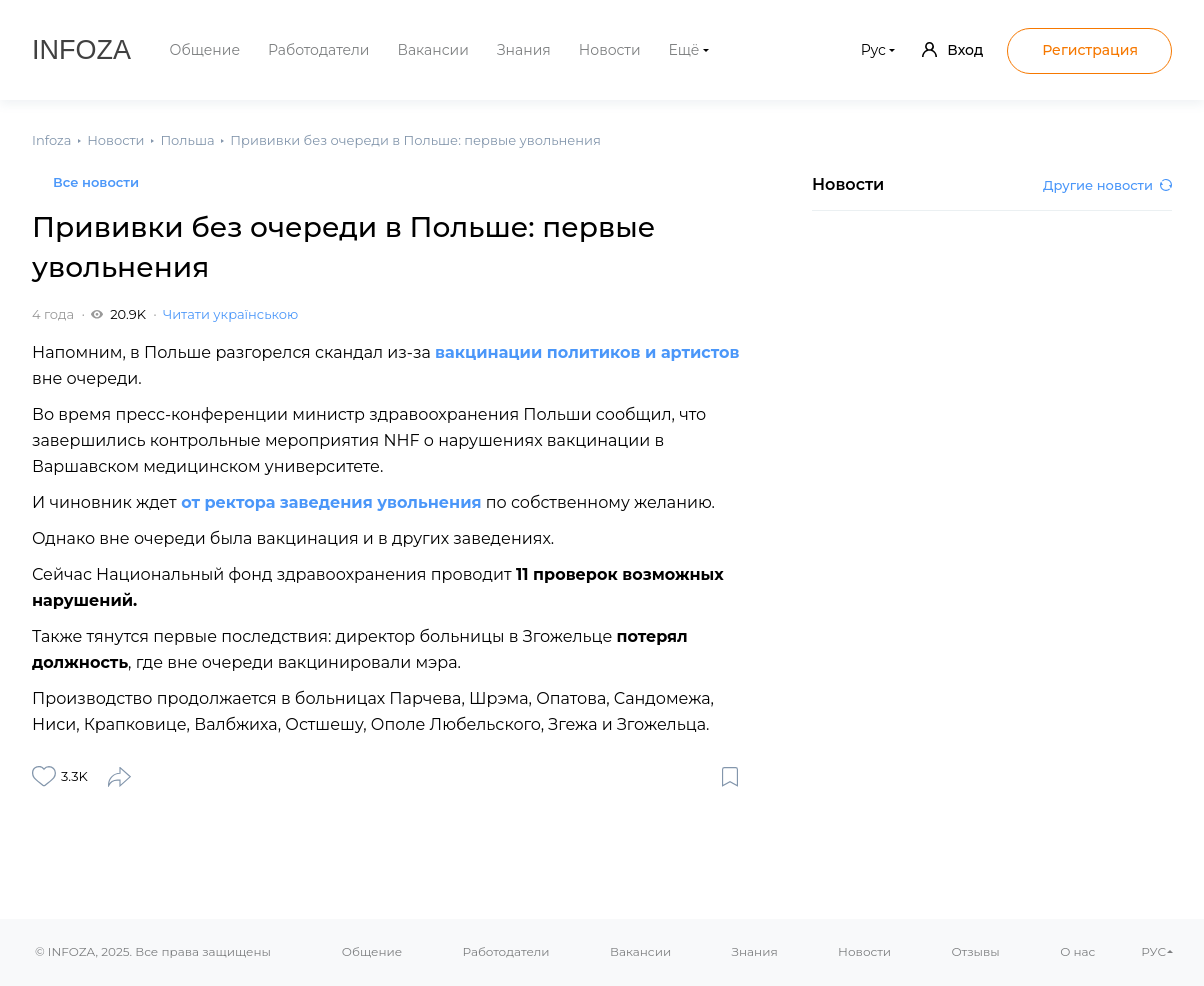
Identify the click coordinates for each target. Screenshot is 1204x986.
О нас (1077, 951)
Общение (205, 50)
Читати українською (230, 314)
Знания (524, 50)
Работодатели (318, 50)
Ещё (684, 50)
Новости (610, 50)
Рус (873, 50)
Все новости (96, 182)
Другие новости (1107, 185)
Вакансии (432, 50)
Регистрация (1090, 50)
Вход (952, 50)
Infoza (81, 50)
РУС (1153, 951)
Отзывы (975, 951)
